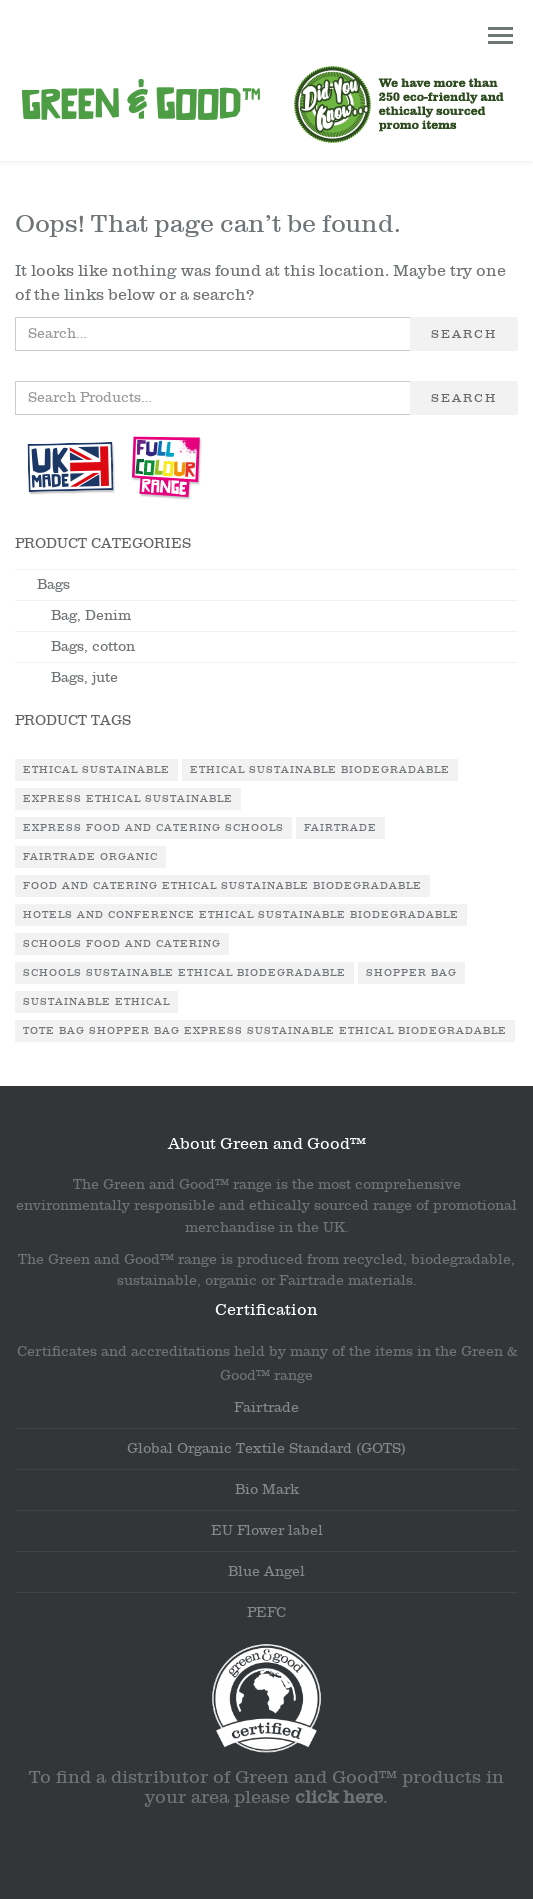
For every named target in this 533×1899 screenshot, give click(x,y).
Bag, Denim (91, 615)
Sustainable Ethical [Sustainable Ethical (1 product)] (96, 1002)
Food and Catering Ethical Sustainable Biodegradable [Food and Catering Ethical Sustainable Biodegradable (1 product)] (222, 886)
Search (464, 334)
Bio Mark (267, 1489)
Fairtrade (266, 1407)
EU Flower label (267, 1530)
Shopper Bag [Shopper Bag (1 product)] (411, 973)
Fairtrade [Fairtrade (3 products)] (340, 828)
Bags (53, 584)
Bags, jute (84, 677)
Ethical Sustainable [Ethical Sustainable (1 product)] (96, 770)
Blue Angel (266, 1571)
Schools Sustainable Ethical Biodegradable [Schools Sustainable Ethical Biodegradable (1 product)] (184, 973)
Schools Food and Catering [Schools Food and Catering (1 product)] (122, 944)
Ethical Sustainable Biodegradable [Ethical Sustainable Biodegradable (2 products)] (320, 770)
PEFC (266, 1612)
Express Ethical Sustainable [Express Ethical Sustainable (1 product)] (128, 799)
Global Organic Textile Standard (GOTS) (266, 1448)
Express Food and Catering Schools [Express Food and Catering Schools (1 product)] (153, 828)
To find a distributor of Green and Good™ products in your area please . (266, 1787)
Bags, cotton (93, 646)
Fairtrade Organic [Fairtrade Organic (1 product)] (90, 857)
